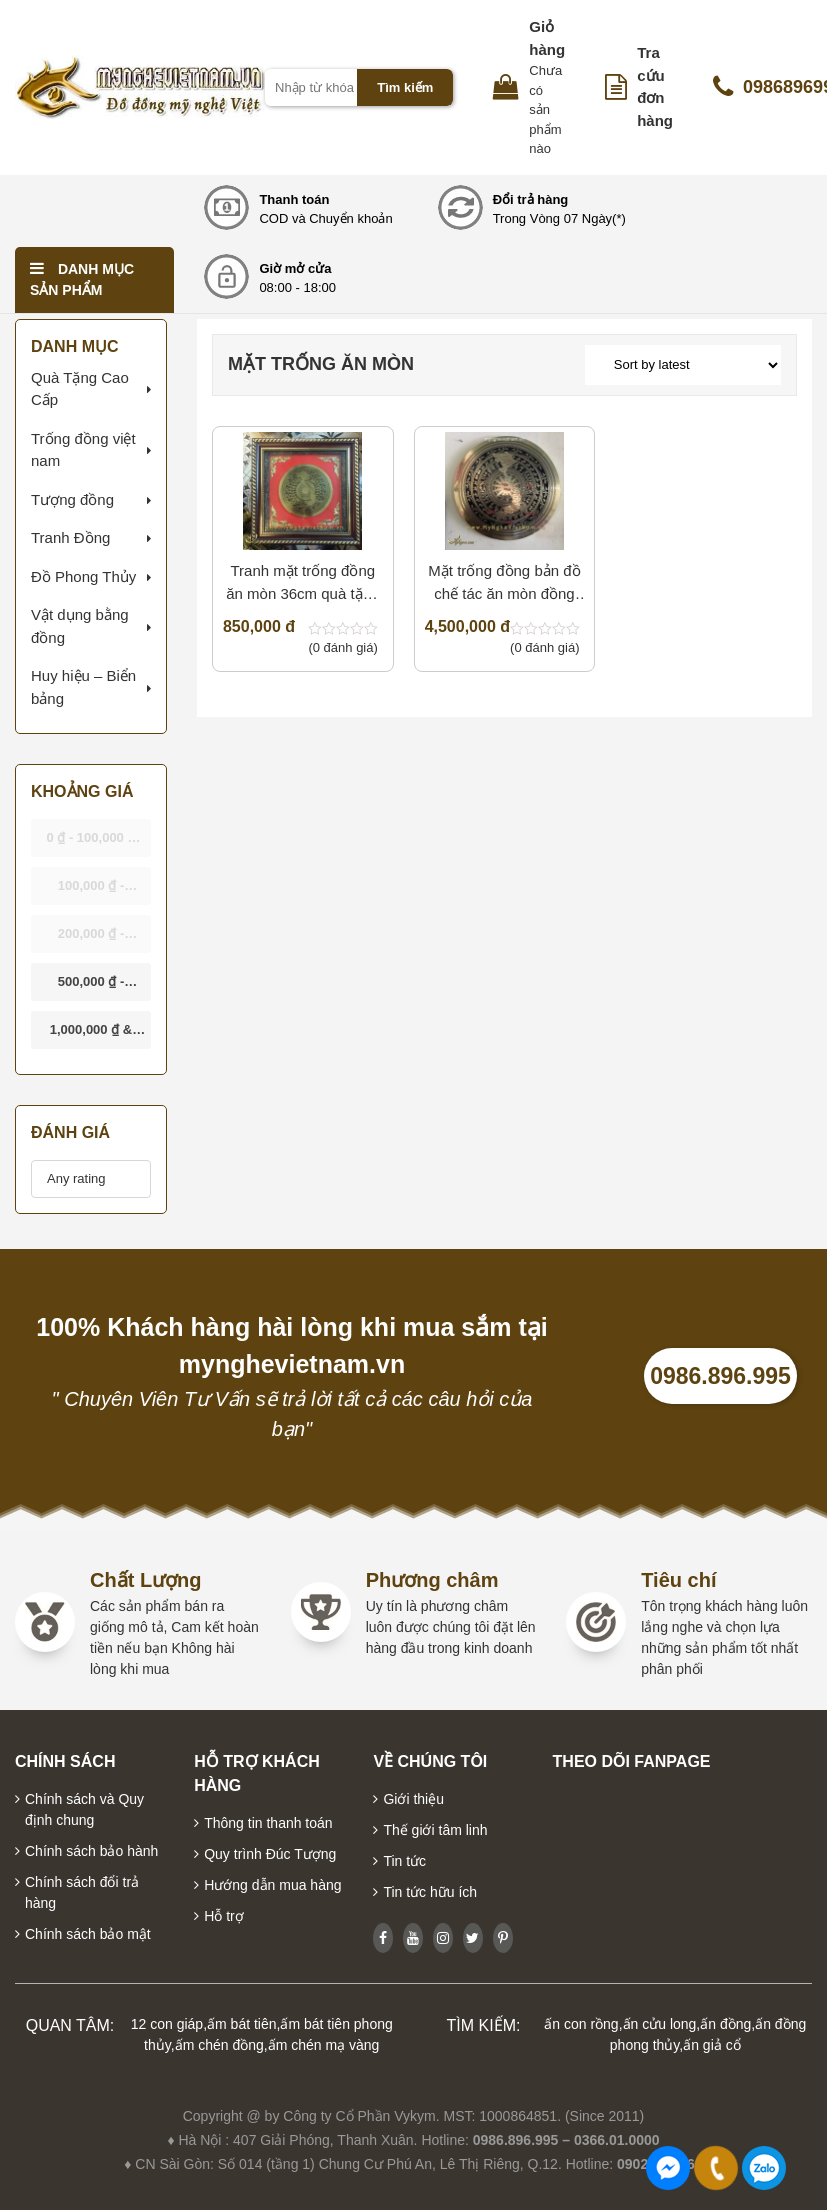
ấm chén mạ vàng (324, 2045)
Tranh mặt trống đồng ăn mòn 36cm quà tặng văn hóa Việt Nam (302, 583)
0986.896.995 (720, 1376)
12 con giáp (167, 2024)
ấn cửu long (660, 2024)
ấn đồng (725, 2024)
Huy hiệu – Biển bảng (83, 687)
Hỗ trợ (224, 1916)
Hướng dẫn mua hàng (272, 1885)
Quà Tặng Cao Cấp (80, 389)
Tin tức (404, 1861)
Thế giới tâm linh (435, 1830)
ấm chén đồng (219, 2045)
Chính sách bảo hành (91, 1851)
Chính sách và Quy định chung (84, 1809)
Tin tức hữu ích (430, 1892)
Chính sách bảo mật (88, 1934)
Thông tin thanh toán (268, 1823)
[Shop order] (683, 365)
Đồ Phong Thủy (83, 576)
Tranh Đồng (70, 537)
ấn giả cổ (711, 2045)
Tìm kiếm (405, 87)
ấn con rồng (581, 2024)
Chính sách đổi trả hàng (82, 1892)
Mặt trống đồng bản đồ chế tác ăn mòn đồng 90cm (504, 583)
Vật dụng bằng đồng (80, 626)
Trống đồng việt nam (83, 450)
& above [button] (91, 1035)
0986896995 (764, 2168)
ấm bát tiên (241, 2024)
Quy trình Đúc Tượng (270, 1854)
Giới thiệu (413, 1799)
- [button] (93, 843)
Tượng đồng (72, 499)
